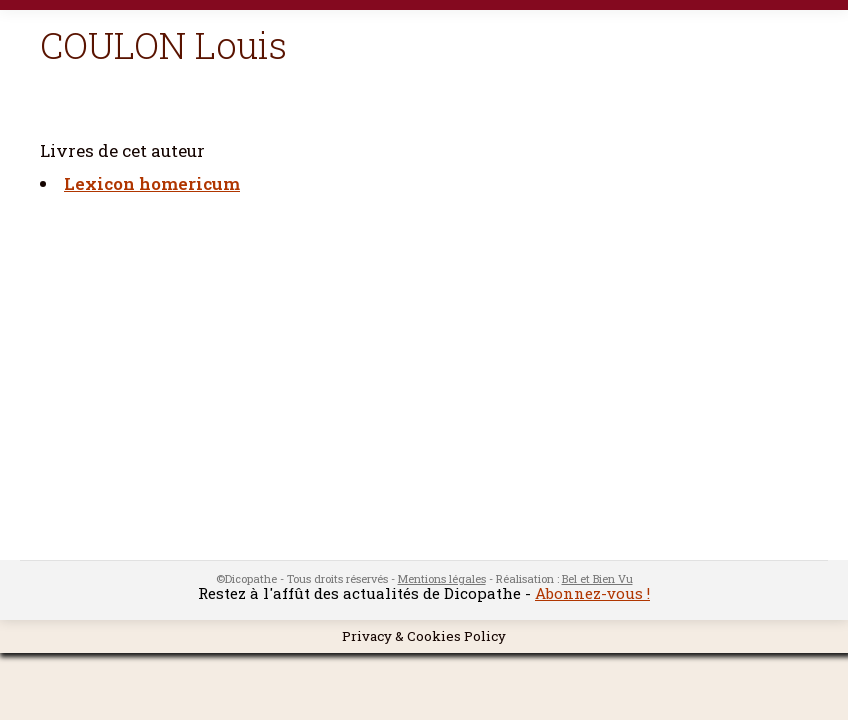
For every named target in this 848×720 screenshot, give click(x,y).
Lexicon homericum (152, 183)
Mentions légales (442, 578)
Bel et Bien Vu (597, 578)
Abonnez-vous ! (592, 593)
